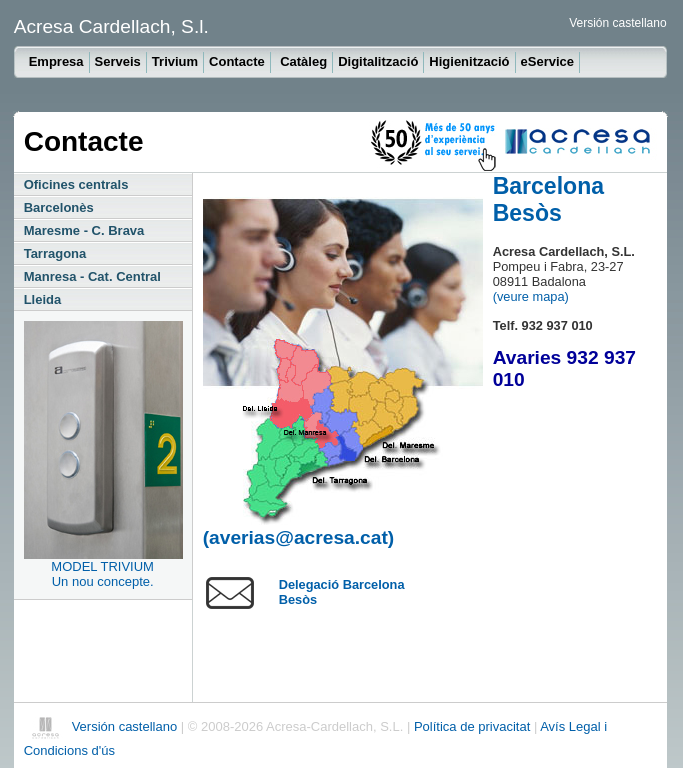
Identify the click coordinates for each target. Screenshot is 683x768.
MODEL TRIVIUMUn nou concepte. (102, 574)
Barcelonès (59, 207)
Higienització (469, 61)
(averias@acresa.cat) (299, 537)
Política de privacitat (474, 726)
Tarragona (55, 253)
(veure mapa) (531, 296)
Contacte (237, 61)
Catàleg (303, 61)
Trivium (175, 61)
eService (548, 61)
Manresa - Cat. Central (92, 276)
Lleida (43, 299)
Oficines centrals (76, 184)
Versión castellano (617, 23)
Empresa (56, 61)
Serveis (118, 61)
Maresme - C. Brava (84, 230)
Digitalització (378, 61)
